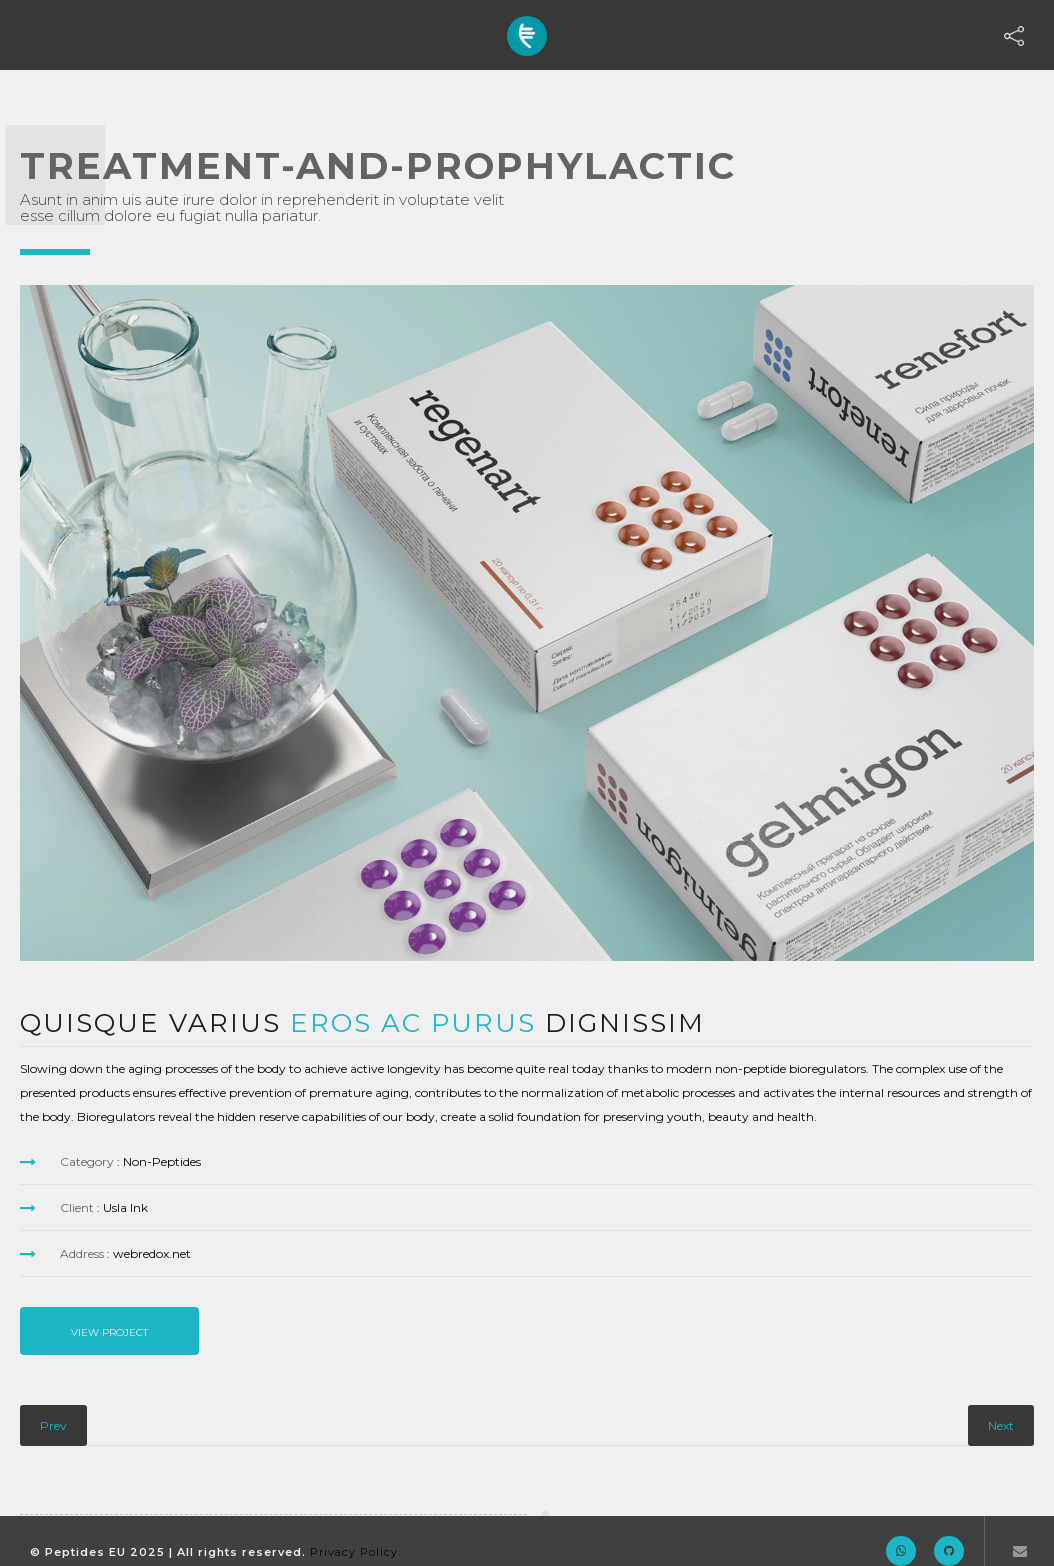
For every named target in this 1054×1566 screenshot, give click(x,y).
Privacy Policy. (355, 1552)
